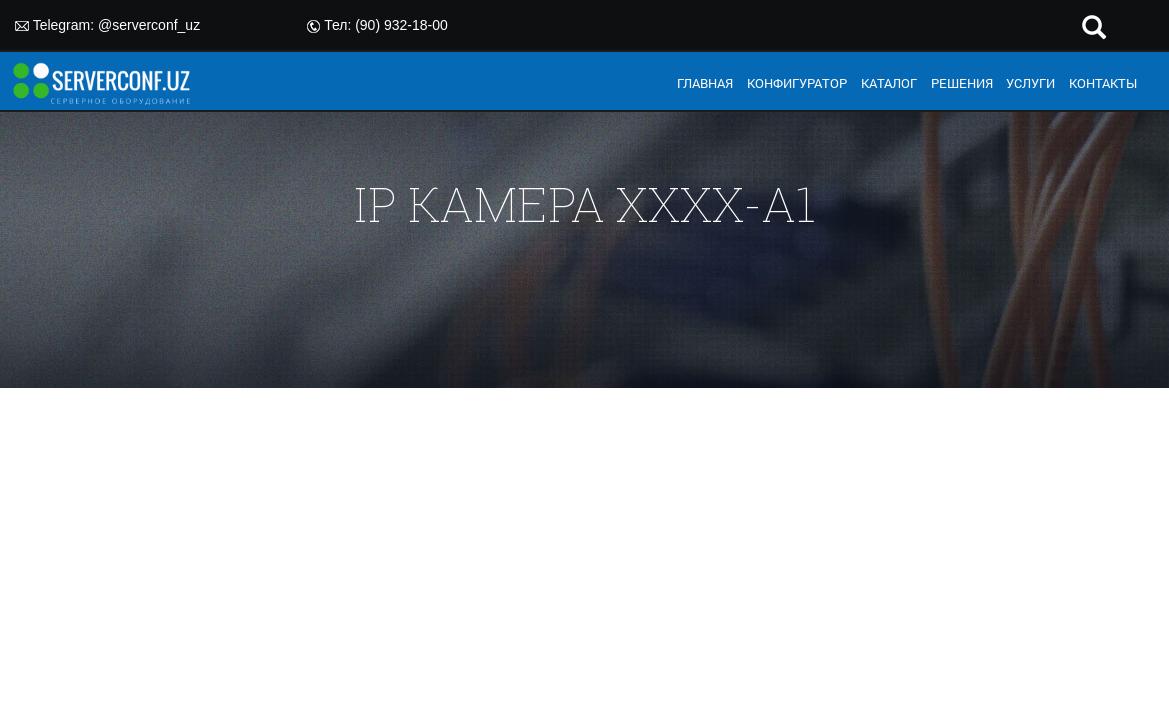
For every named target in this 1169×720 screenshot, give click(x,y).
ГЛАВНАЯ (705, 83)
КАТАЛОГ (889, 83)
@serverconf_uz (149, 25)
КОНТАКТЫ (1103, 83)
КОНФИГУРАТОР (797, 83)
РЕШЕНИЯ (962, 83)
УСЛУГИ (1030, 83)
